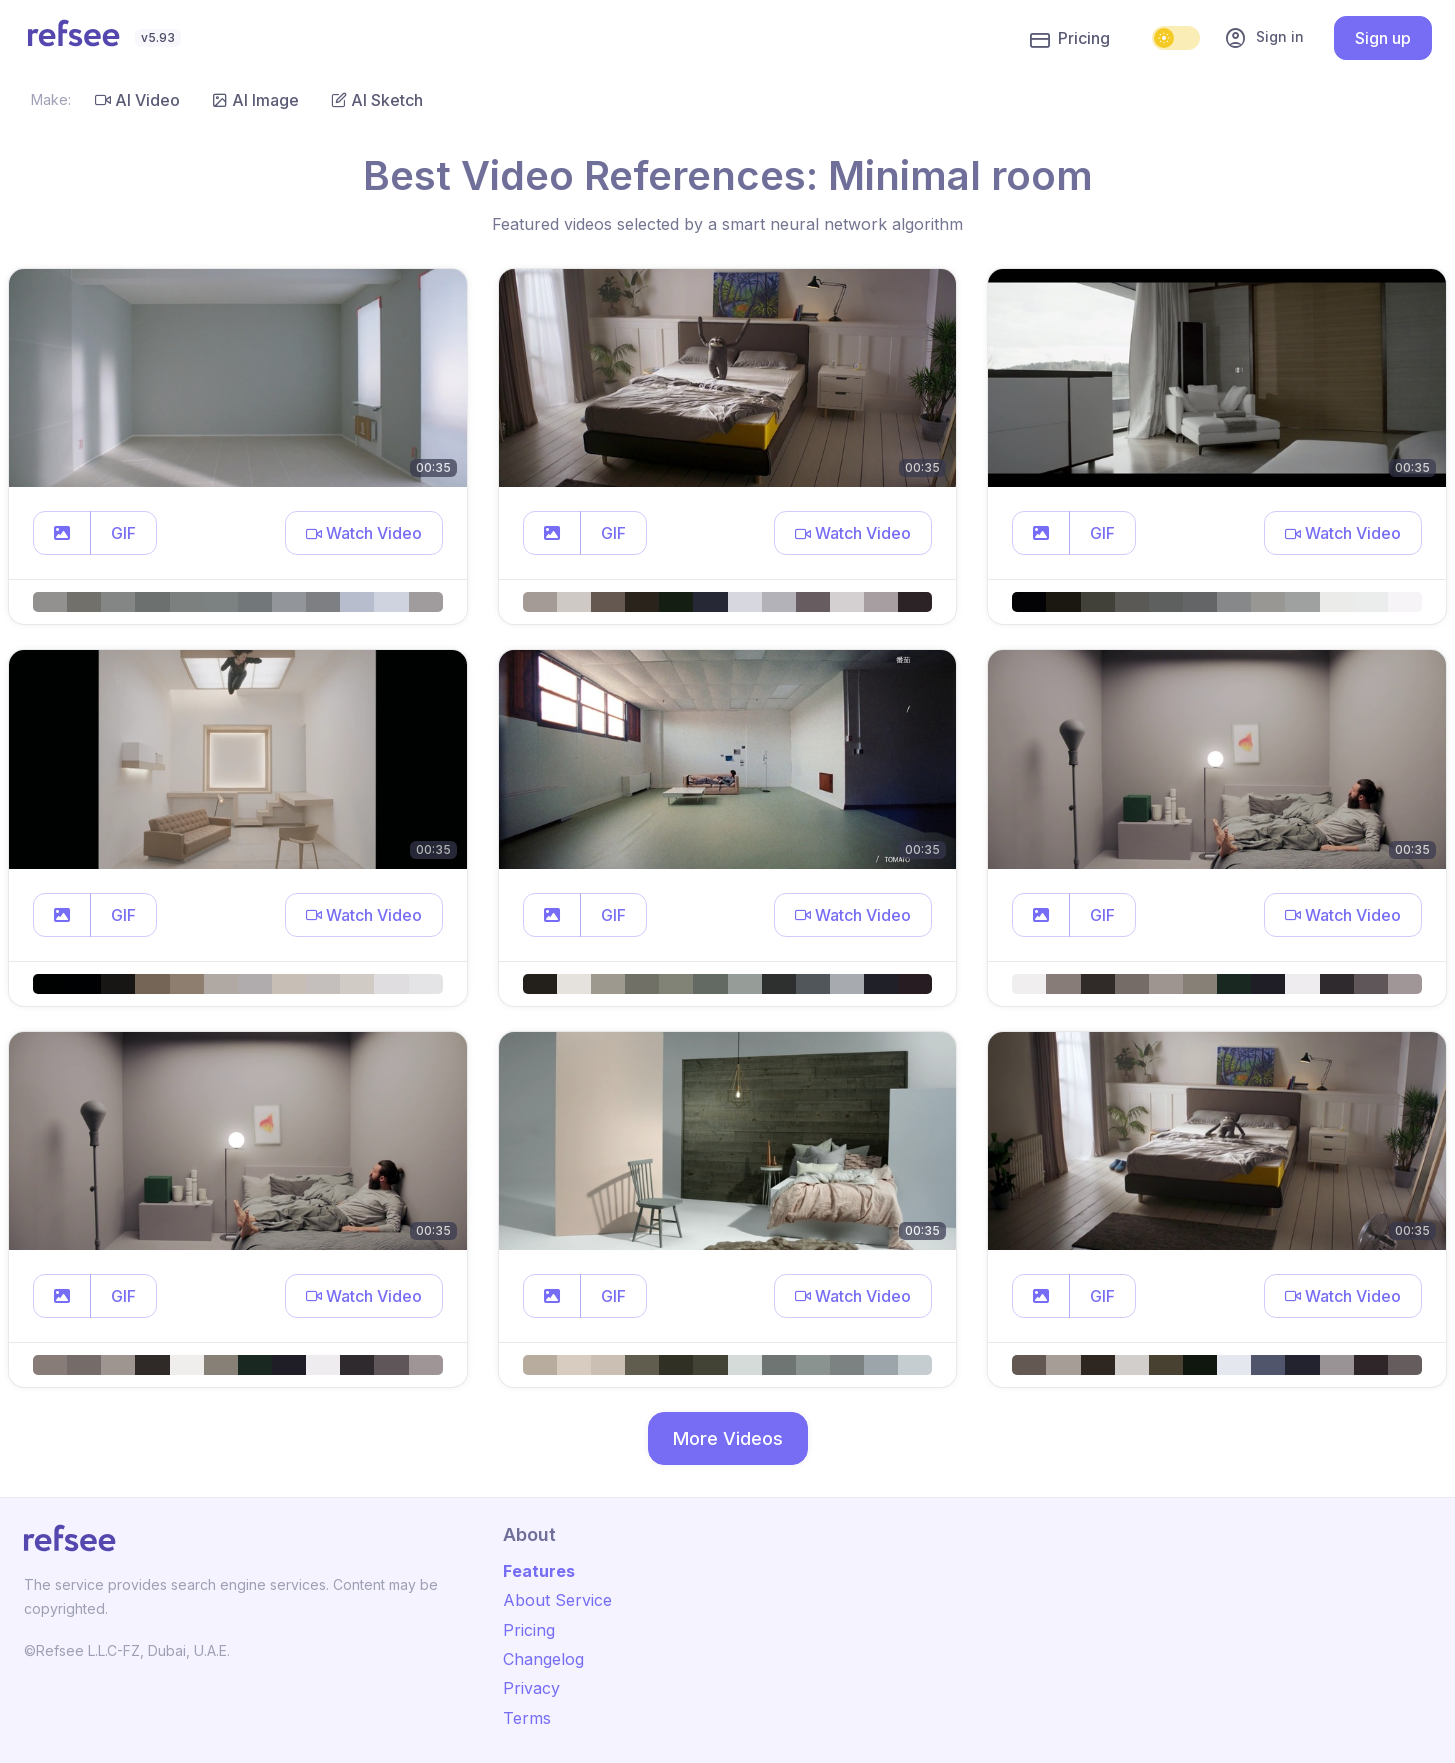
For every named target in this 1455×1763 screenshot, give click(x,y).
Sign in (1264, 38)
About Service (557, 1600)
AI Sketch (377, 100)
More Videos (728, 1438)
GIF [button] (123, 533)
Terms (527, 1718)
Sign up (1383, 38)
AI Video (137, 100)
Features (539, 1571)
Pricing (1070, 39)
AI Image (255, 100)
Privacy (531, 1688)
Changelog (543, 1659)
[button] (62, 533)
